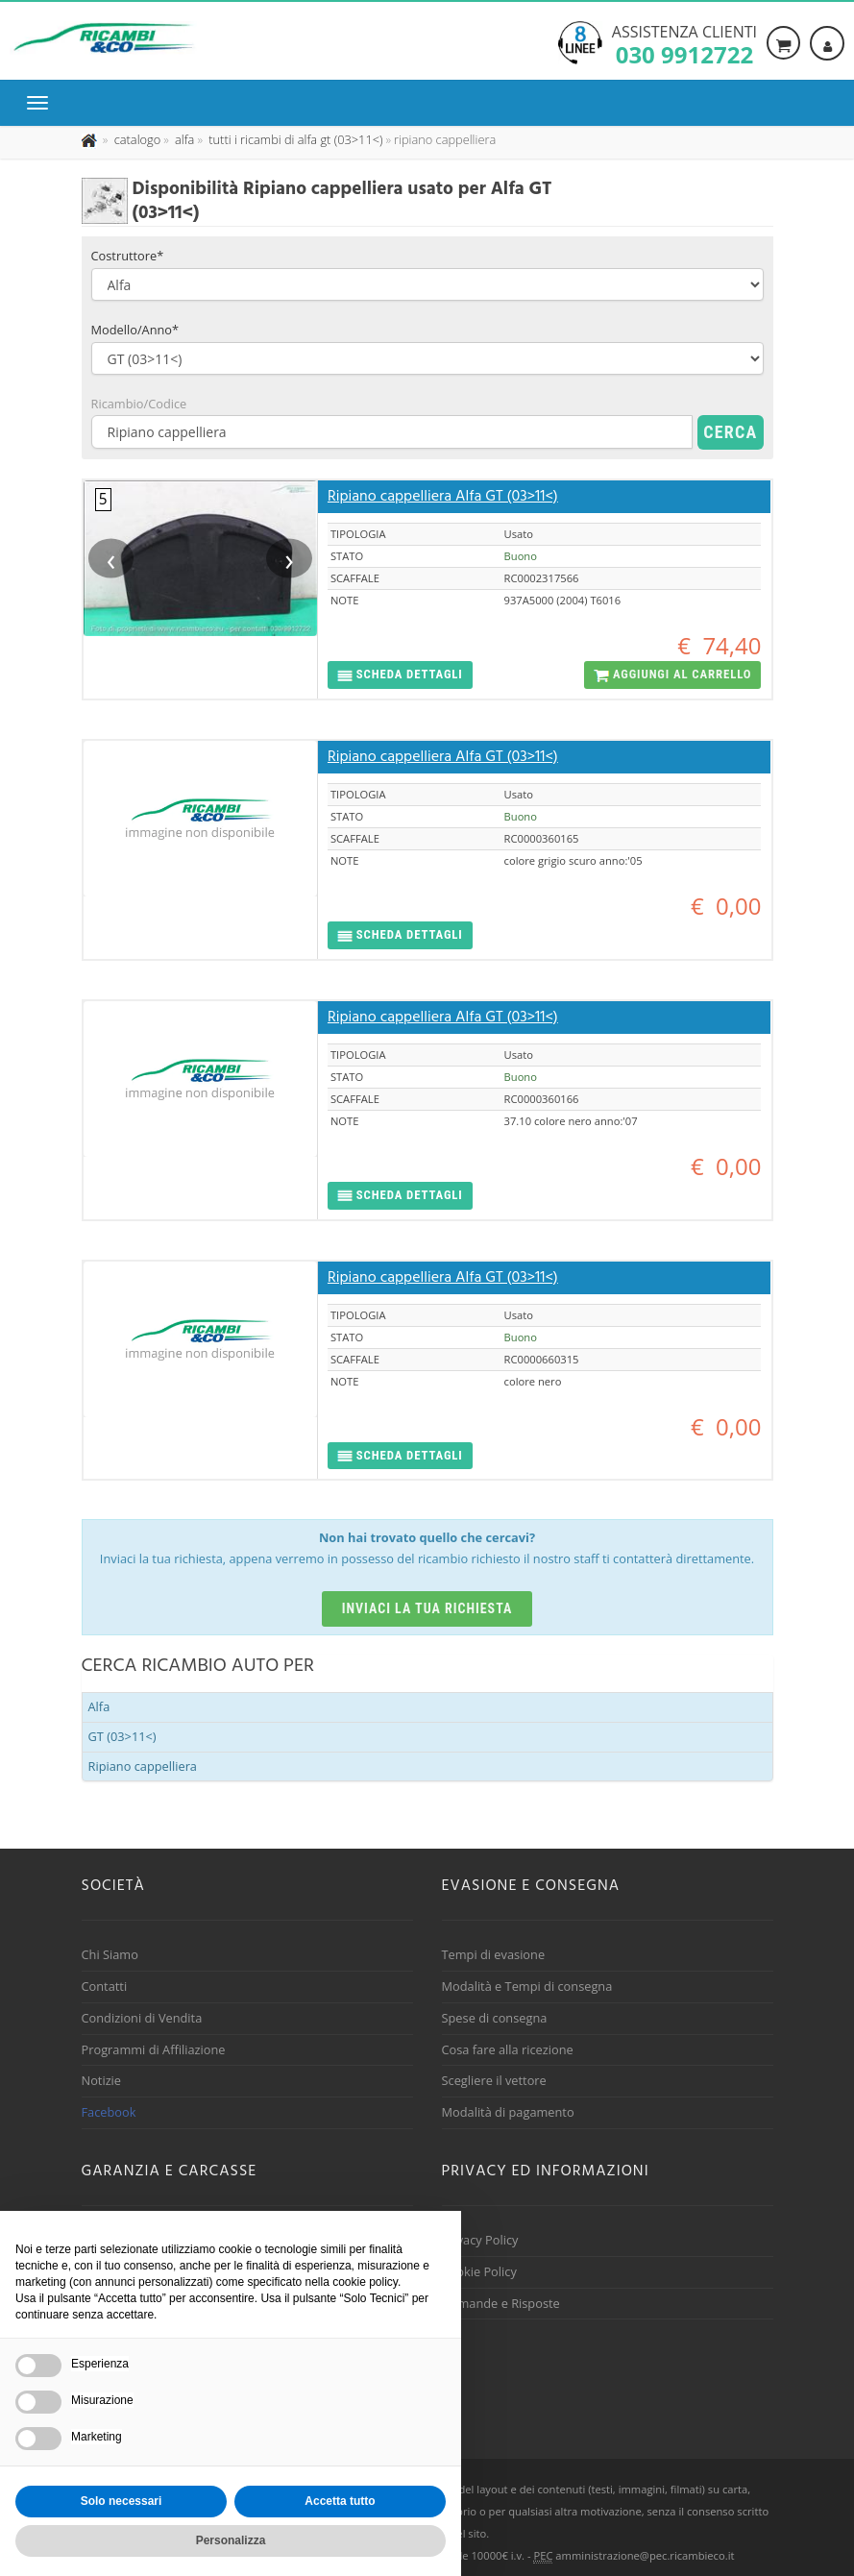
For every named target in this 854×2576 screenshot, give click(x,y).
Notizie (102, 2080)
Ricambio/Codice (139, 403)
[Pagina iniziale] (91, 139)
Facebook (109, 2112)
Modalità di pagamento (508, 2112)
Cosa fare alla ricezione (507, 2049)
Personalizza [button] (231, 2540)
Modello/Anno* (135, 329)
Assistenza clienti (684, 43)
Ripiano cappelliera (142, 1766)
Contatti (105, 1986)
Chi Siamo (110, 1954)
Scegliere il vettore (494, 2080)
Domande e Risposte (501, 2303)
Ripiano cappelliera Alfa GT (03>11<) (443, 496)
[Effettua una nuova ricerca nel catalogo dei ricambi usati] (135, 139)
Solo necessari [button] (121, 2501)
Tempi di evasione (494, 1954)
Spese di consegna (495, 2017)
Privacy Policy (480, 2239)
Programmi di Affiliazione (154, 2049)
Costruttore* (127, 255)
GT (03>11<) (122, 1736)
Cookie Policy (479, 2271)
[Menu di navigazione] (42, 102)
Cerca (730, 432)
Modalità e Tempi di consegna (527, 1986)
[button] (400, 675)
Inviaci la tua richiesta (427, 1608)
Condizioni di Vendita (142, 2017)
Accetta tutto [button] (340, 2501)
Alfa (99, 1706)
